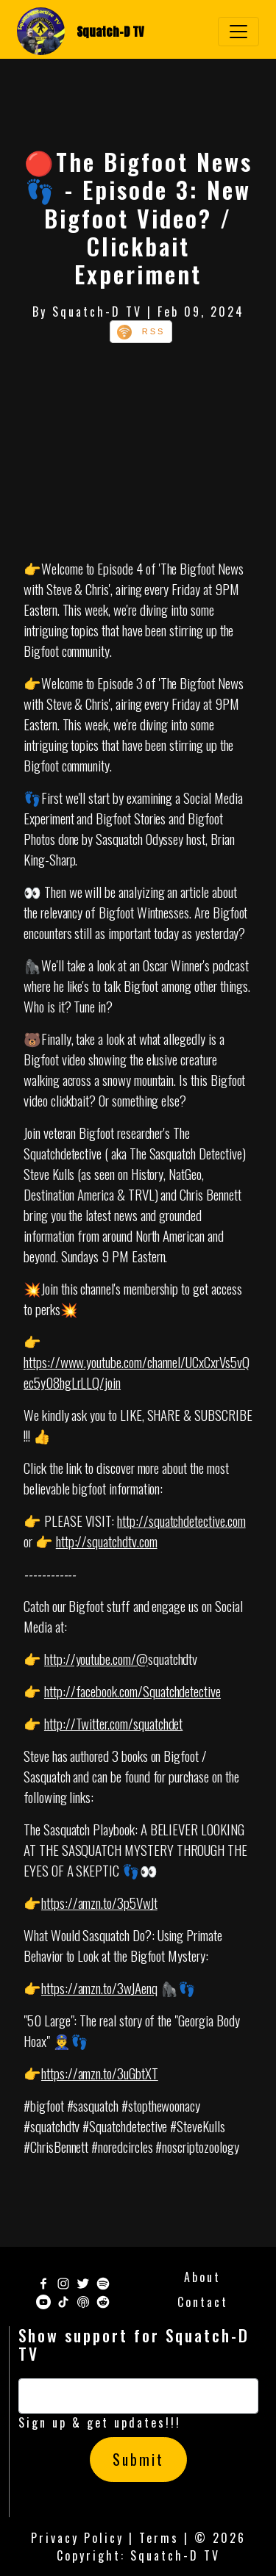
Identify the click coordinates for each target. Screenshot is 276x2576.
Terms (159, 2538)
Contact (202, 2302)
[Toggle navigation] (238, 31)
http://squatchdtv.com (107, 1540)
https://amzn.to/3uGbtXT (99, 2072)
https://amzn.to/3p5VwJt (99, 1902)
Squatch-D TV (110, 31)
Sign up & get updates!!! (99, 2422)
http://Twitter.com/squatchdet (113, 1723)
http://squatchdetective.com (181, 1520)
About (202, 2277)
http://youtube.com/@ (96, 1658)
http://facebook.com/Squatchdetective (132, 1690)
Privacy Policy (77, 2538)
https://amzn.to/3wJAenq (99, 1987)
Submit (138, 2459)
